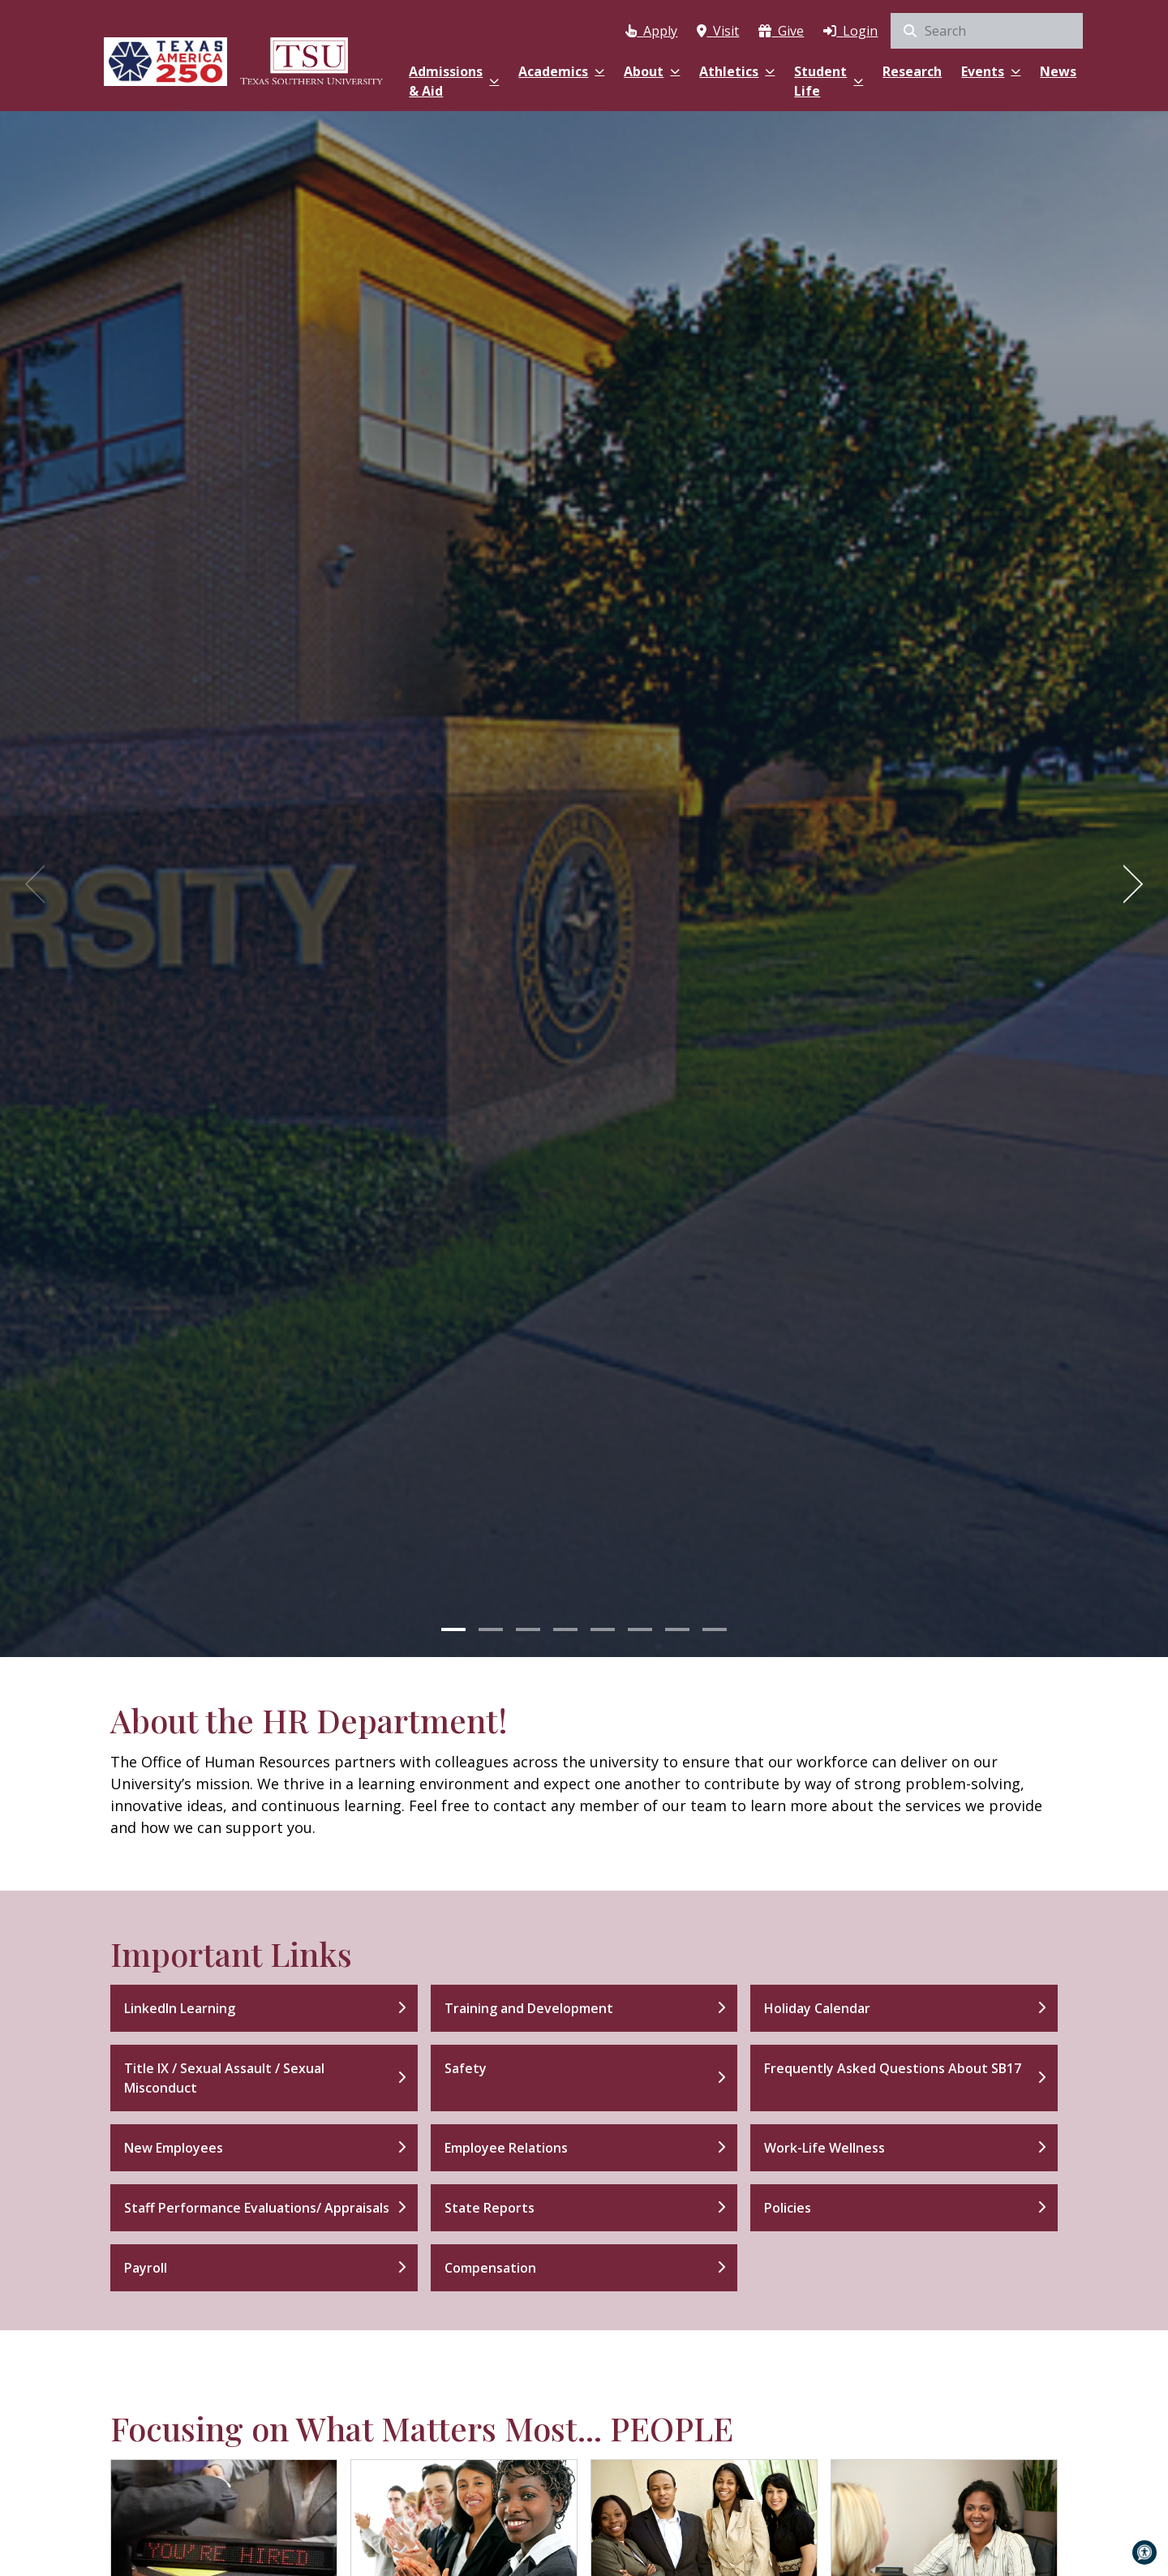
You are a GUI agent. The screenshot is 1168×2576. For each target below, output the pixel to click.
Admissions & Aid (454, 81)
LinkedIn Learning (179, 2008)
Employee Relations (506, 2148)
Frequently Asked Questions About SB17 (892, 2068)
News (1058, 71)
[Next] (1127, 884)
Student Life (828, 81)
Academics (561, 71)
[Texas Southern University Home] (311, 59)
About (652, 71)
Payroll (145, 2268)
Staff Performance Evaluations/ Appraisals (256, 2208)
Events (990, 71)
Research (912, 71)
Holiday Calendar (817, 2008)
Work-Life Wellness (824, 2148)
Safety (465, 2068)
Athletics (737, 71)
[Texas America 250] (165, 59)
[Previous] (40, 884)
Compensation (490, 2268)
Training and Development (528, 2008)
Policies (787, 2208)
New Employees (173, 2148)
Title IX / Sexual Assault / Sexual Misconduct (224, 2078)
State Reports (489, 2208)
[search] (987, 31)
